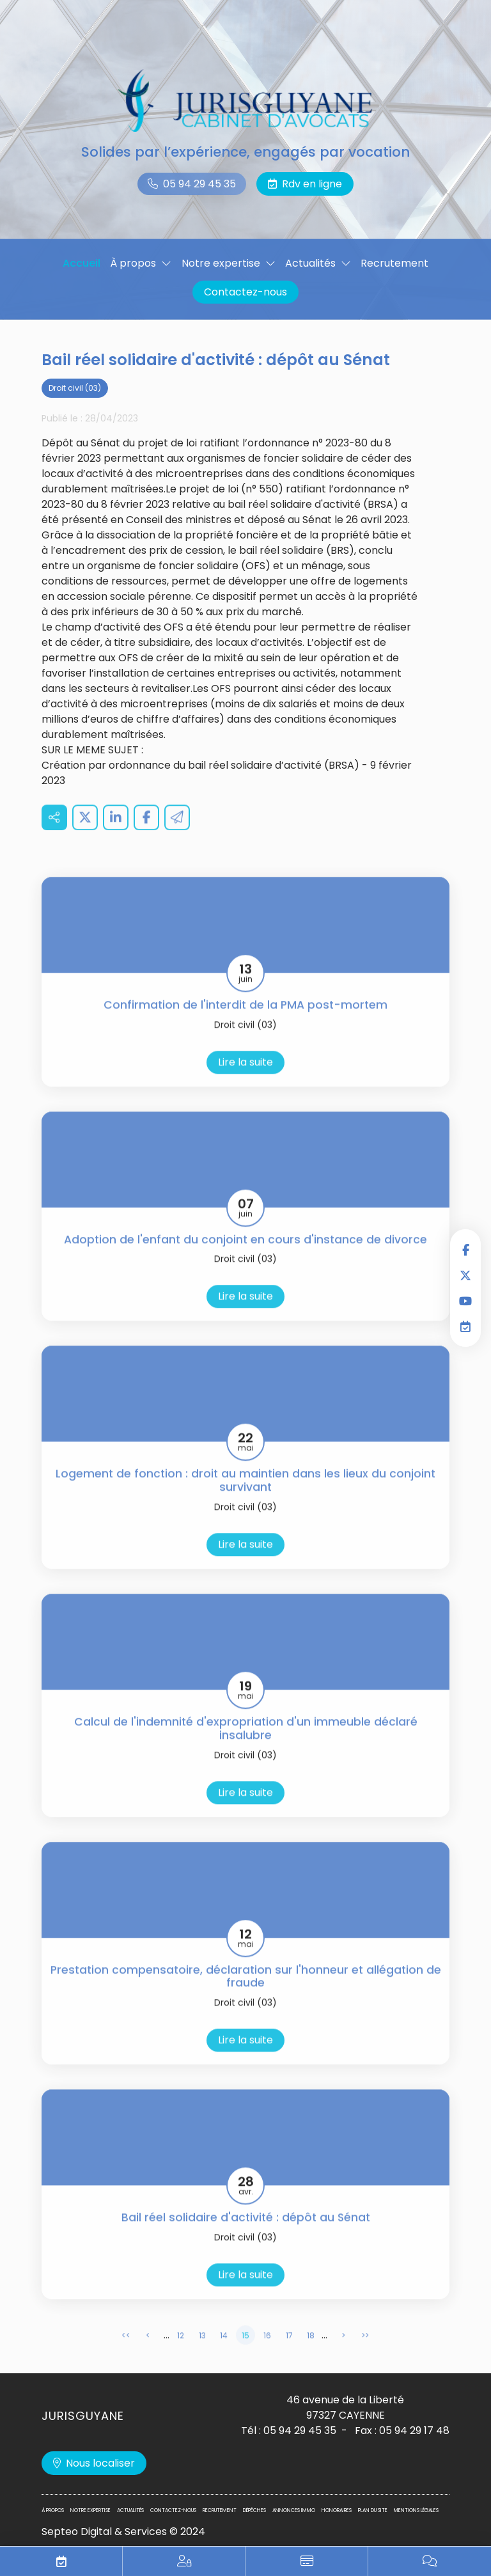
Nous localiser (100, 2463)
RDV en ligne (465, 1326)
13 (202, 2353)
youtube (465, 1301)
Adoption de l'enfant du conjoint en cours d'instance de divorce (245, 1258)
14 (224, 2353)
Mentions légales (416, 2510)
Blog (429, 2561)
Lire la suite (245, 1080)
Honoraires (337, 2510)
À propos (133, 263)
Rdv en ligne (312, 184)
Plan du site (372, 2510)
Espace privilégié (184, 2561)
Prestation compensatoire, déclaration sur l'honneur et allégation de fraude (246, 1995)
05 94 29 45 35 (199, 184)
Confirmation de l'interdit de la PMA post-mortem (245, 1023)
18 (311, 2353)
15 (245, 2353)
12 (180, 2353)
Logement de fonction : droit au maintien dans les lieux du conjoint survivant (245, 1499)
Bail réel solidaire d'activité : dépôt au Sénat (245, 2236)
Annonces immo (293, 2510)
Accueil (81, 262)
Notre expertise (221, 263)
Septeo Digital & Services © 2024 (123, 2531)
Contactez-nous (245, 292)
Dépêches (254, 2510)
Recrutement (394, 262)
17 (289, 2353)
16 (267, 2353)
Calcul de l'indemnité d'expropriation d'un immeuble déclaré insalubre (245, 1747)
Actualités (310, 263)
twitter (465, 1275)
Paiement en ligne (307, 2561)
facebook (465, 1249)
